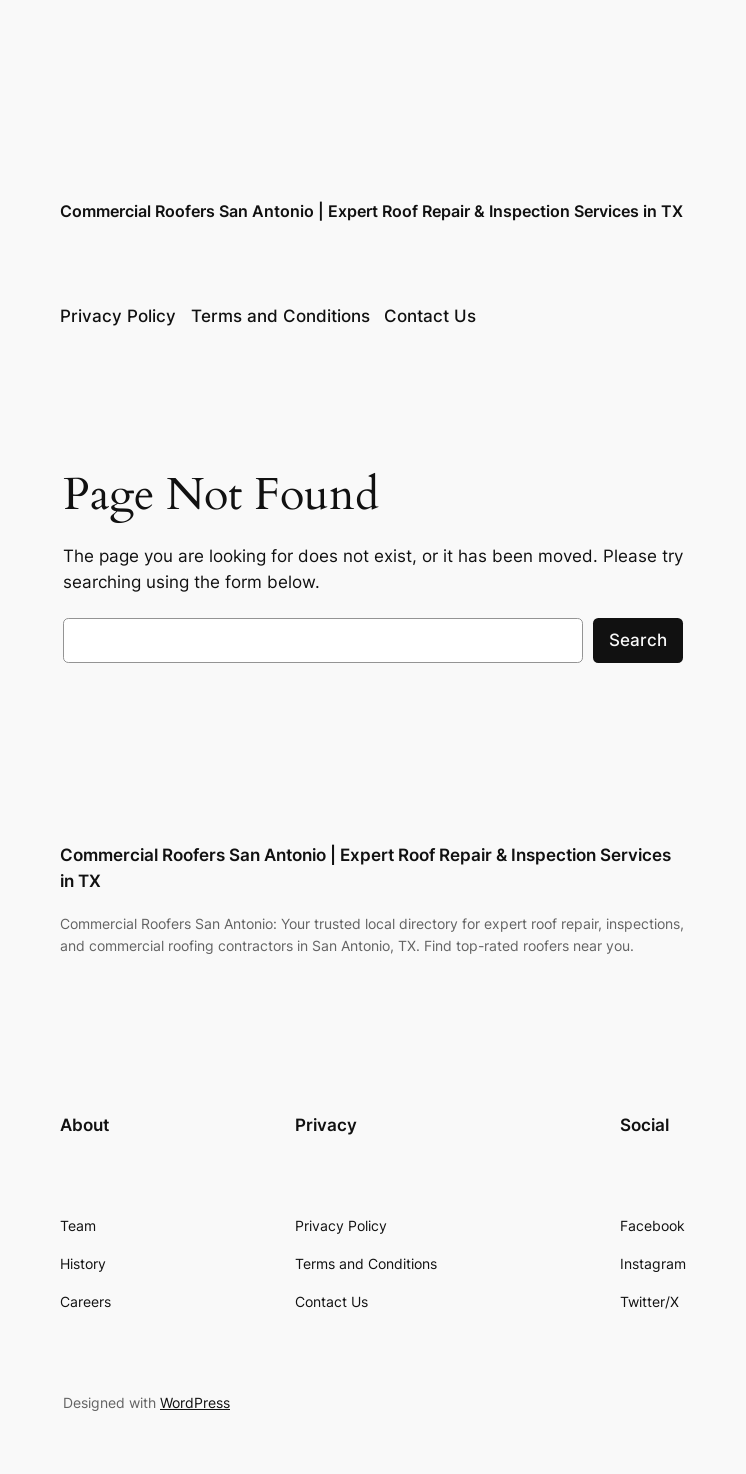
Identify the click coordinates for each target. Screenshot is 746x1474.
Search (638, 640)
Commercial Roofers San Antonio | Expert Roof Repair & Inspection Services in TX (371, 211)
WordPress (195, 1402)
